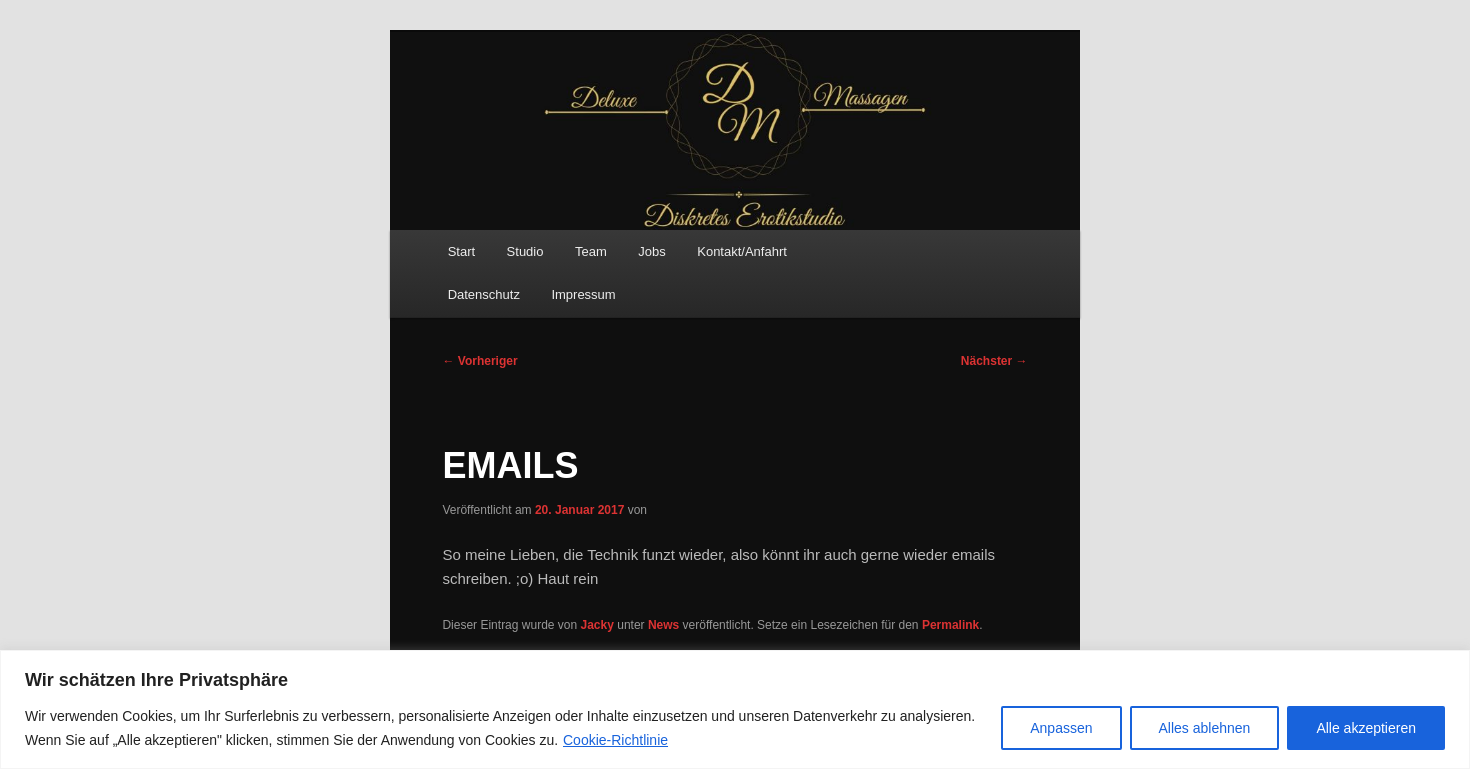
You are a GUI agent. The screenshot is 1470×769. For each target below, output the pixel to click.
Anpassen (1061, 728)
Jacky (597, 625)
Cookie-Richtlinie (615, 740)
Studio (525, 251)
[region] (735, 709)
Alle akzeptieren (1366, 728)
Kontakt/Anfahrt (742, 251)
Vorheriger (479, 361)
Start (461, 251)
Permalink (950, 625)
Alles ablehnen (1205, 728)
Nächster (994, 361)
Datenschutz (484, 294)
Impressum (583, 294)
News (663, 625)
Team (591, 251)
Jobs (651, 251)
